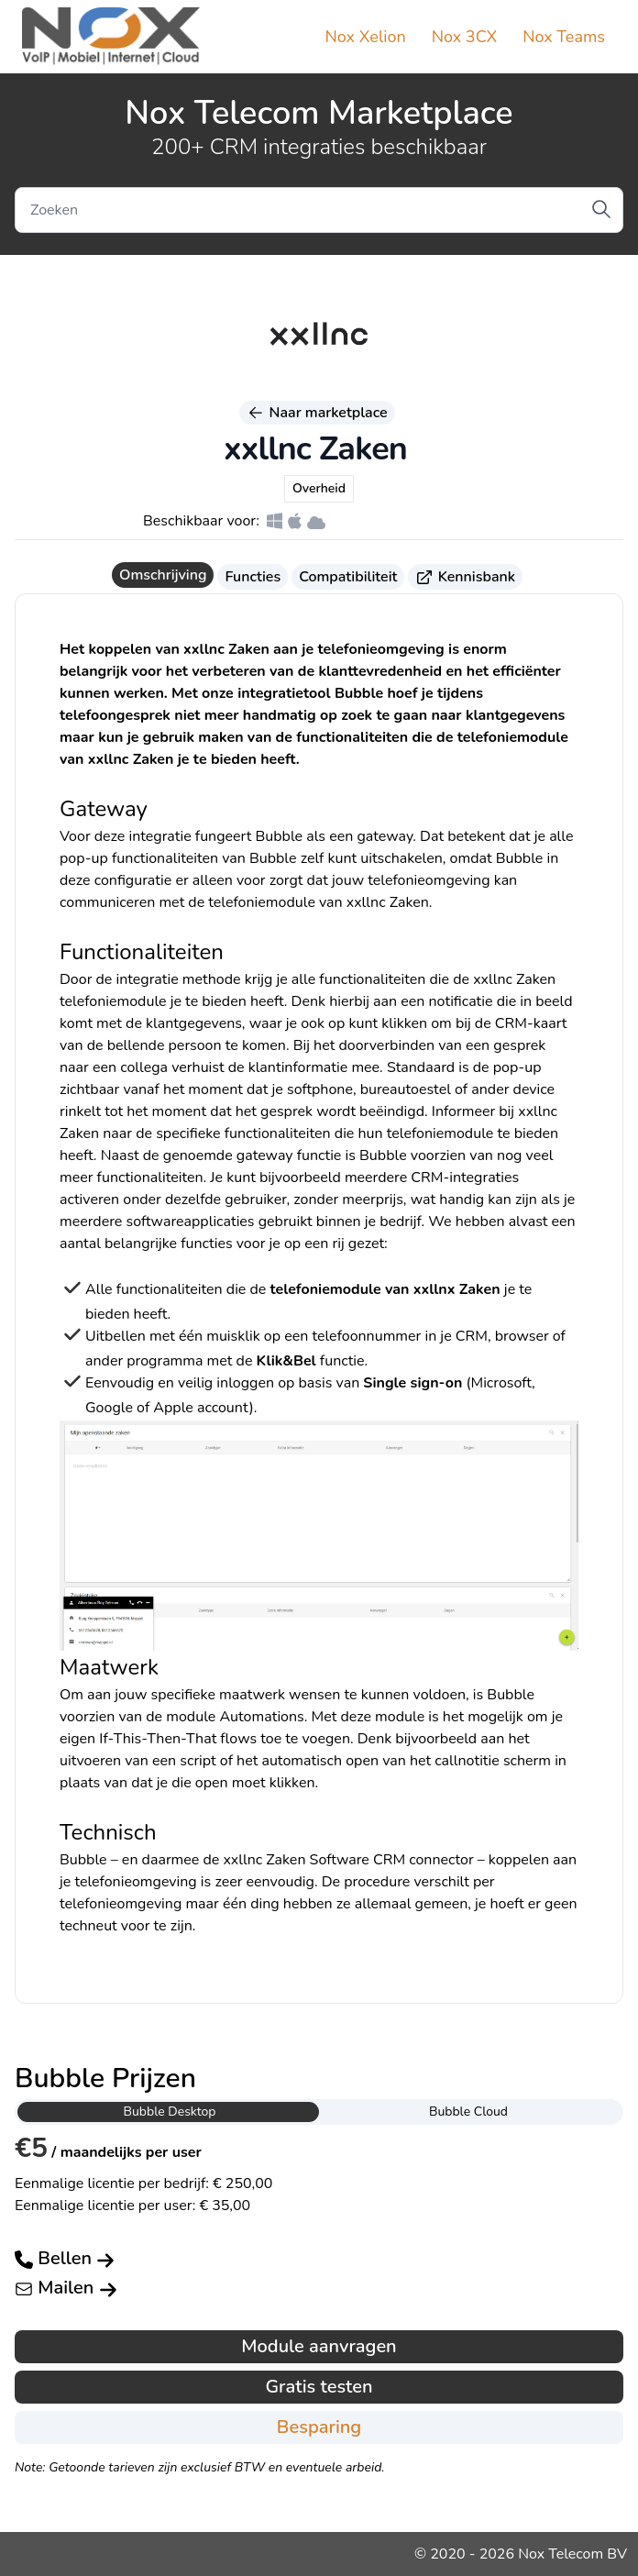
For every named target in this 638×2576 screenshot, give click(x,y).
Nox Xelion (365, 37)
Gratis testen (318, 2386)
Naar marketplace (317, 413)
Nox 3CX (465, 37)
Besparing (319, 2427)
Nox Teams (563, 37)
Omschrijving (162, 575)
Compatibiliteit (348, 577)
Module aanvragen (318, 2346)
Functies (252, 577)
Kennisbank (465, 577)
